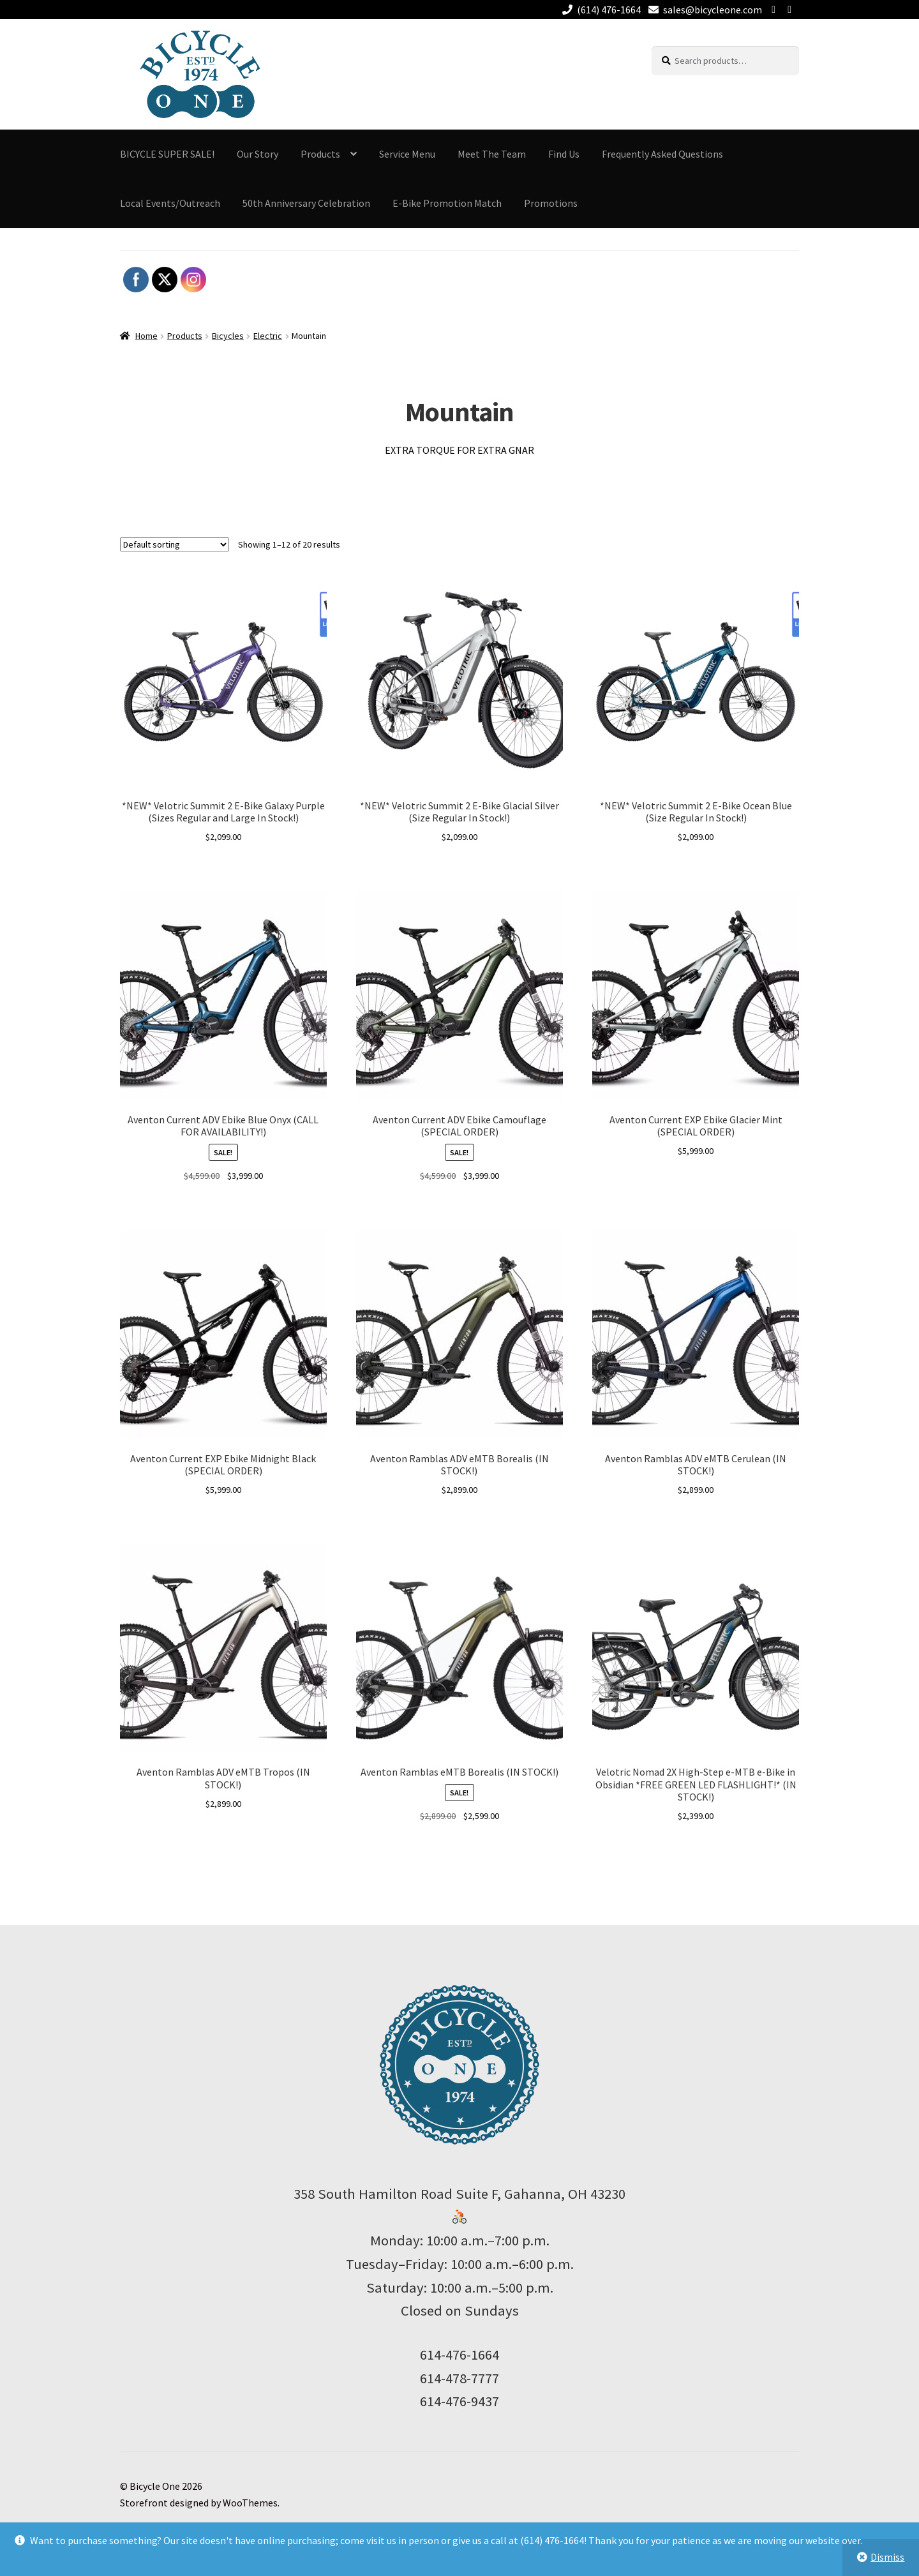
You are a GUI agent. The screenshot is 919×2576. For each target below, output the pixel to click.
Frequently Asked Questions (662, 153)
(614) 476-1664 (599, 9)
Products (320, 153)
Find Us (563, 153)
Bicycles (228, 335)
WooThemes (250, 2502)
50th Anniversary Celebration (306, 203)
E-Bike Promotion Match (447, 203)
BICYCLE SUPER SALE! (167, 153)
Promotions (551, 203)
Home (146, 335)
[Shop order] (174, 544)
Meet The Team (492, 153)
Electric (267, 335)
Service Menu (407, 153)
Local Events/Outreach (170, 203)
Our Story (257, 153)
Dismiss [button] (887, 2556)
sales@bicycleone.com (703, 9)
